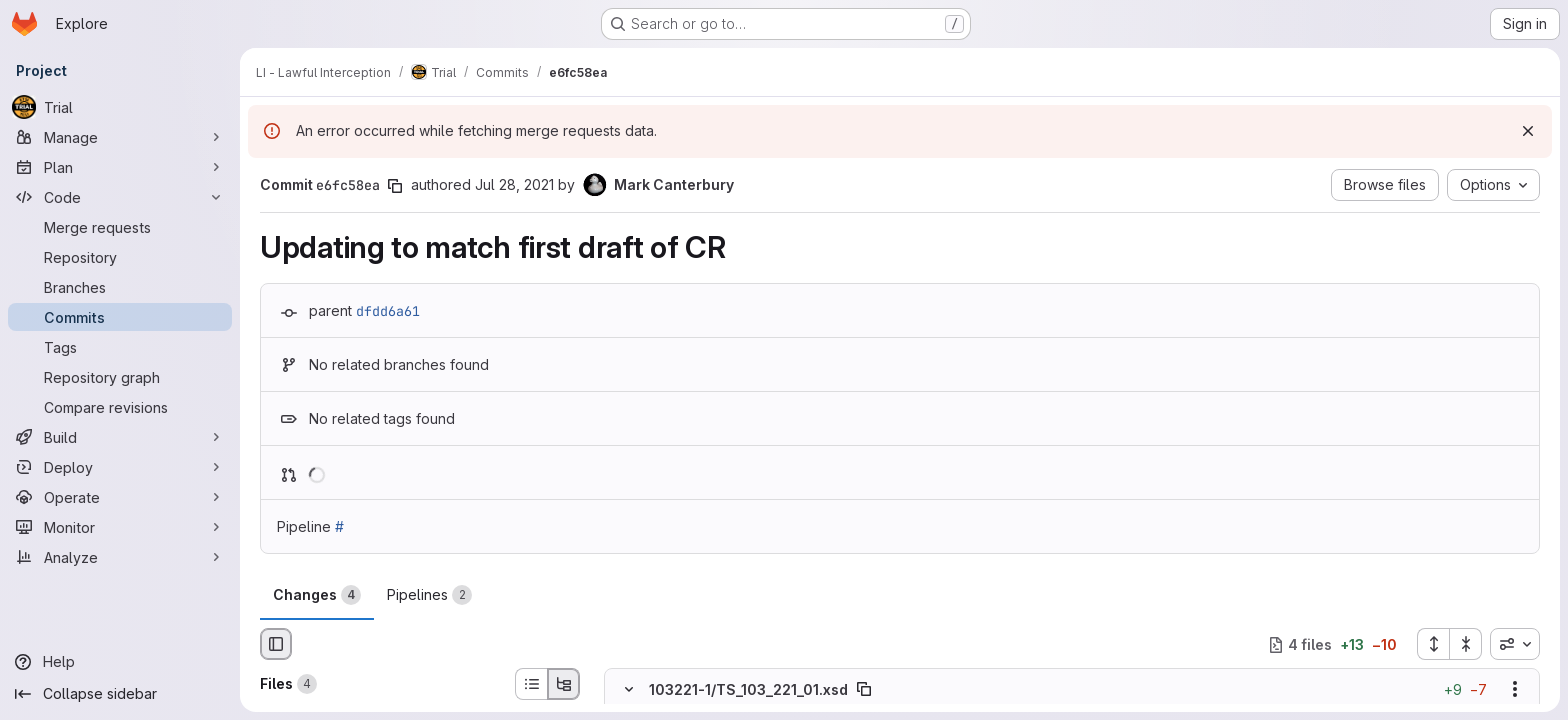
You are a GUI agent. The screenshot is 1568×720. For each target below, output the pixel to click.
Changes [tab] (317, 595)
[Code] (120, 197)
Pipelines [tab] (429, 595)
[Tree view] (564, 684)
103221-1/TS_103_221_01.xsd (748, 689)
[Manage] (120, 137)
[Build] (120, 437)
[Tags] (120, 347)
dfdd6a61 (388, 311)
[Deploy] (120, 467)
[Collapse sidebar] (120, 694)
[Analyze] (120, 557)
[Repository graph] (120, 377)
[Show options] (1515, 690)
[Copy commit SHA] (395, 186)
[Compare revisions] (120, 407)
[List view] (531, 684)
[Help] (120, 662)
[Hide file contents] (629, 690)
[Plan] (120, 167)
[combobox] (1515, 644)
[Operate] (120, 497)
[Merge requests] (120, 227)
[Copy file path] (864, 690)
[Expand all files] (1433, 644)
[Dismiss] (1528, 131)
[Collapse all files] (1466, 644)
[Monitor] (120, 527)
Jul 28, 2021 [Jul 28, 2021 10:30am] (514, 184)
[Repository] (120, 257)
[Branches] (120, 287)
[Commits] (120, 317)
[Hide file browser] (276, 644)
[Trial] (120, 107)
